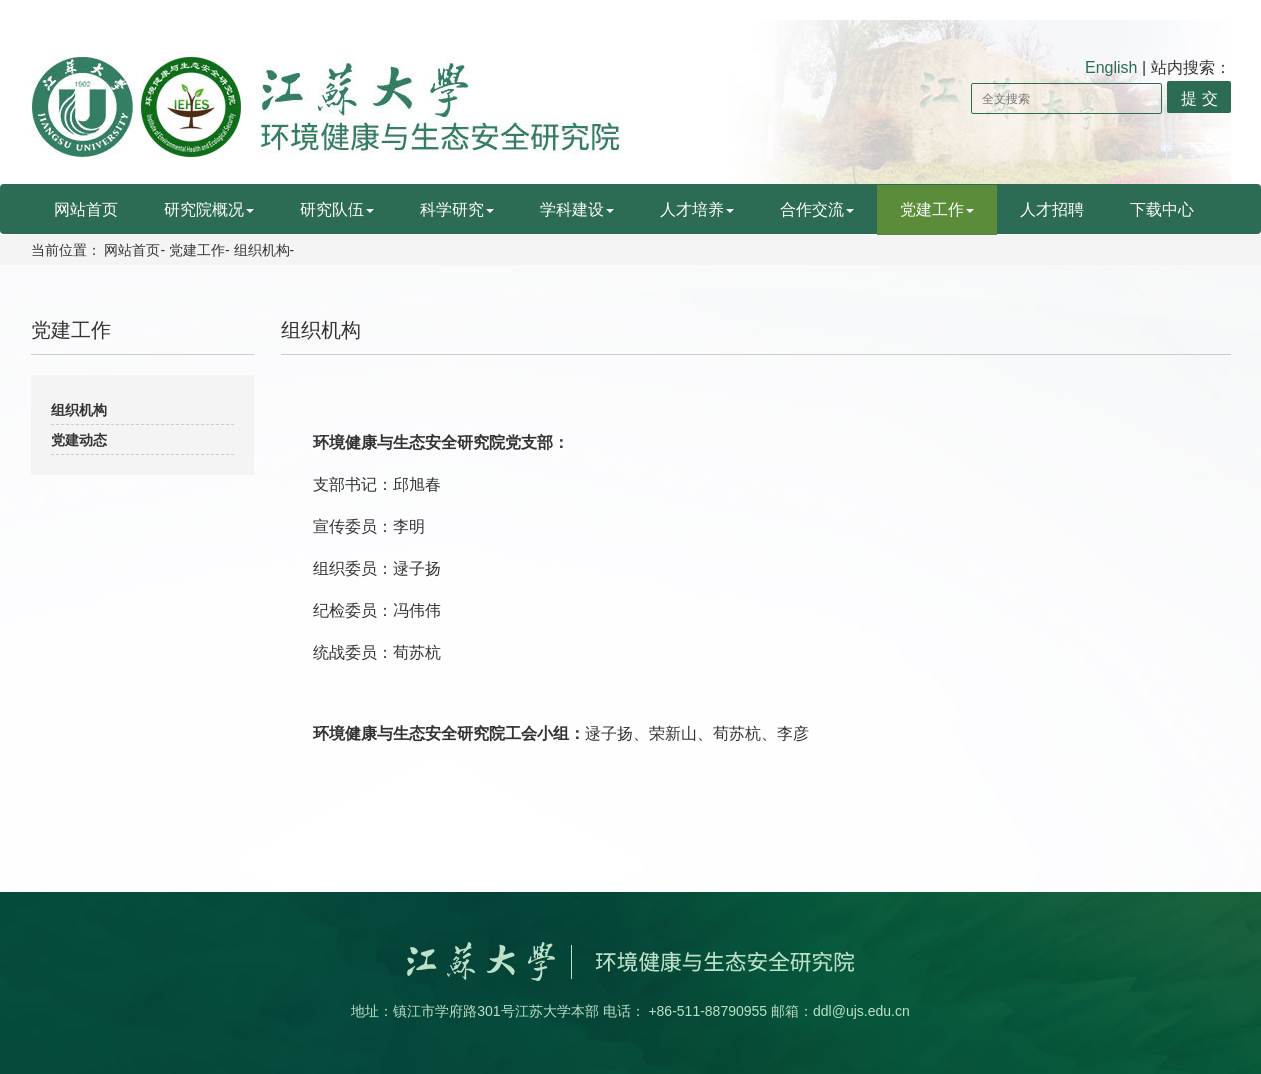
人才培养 (697, 209)
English (1111, 67)
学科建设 (577, 209)
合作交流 (817, 209)
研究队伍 (337, 209)
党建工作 (937, 209)
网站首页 (86, 209)
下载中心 (1162, 209)
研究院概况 (209, 209)
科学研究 (457, 209)
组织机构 (262, 250)
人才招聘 (1052, 209)
